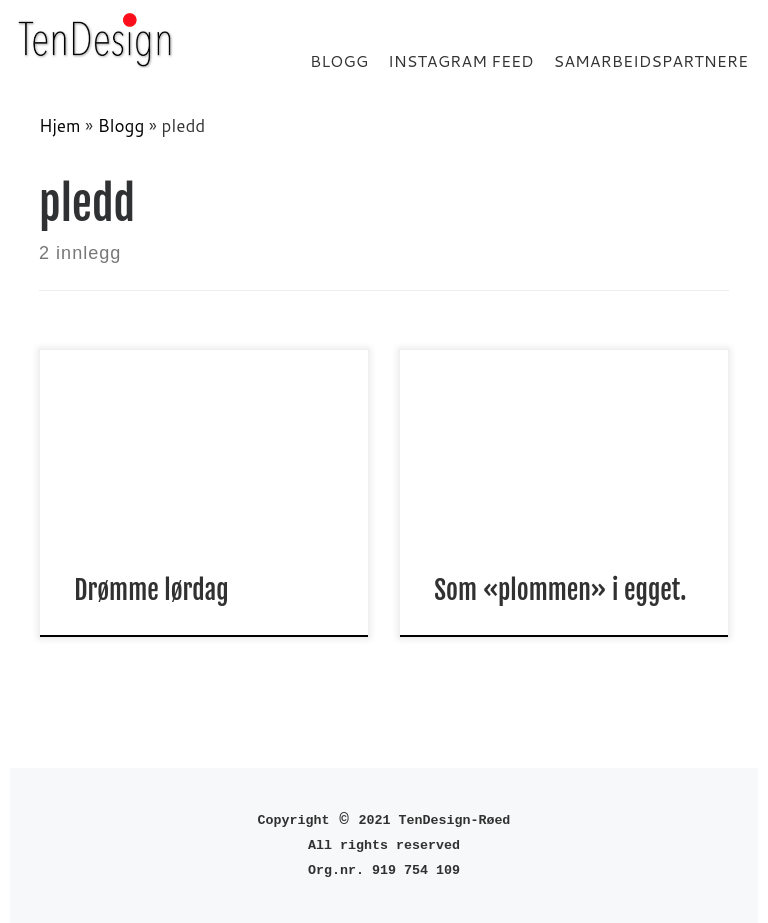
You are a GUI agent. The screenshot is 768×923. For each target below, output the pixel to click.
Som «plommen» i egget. (560, 590)
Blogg (121, 125)
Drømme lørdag (151, 590)
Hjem (60, 125)
